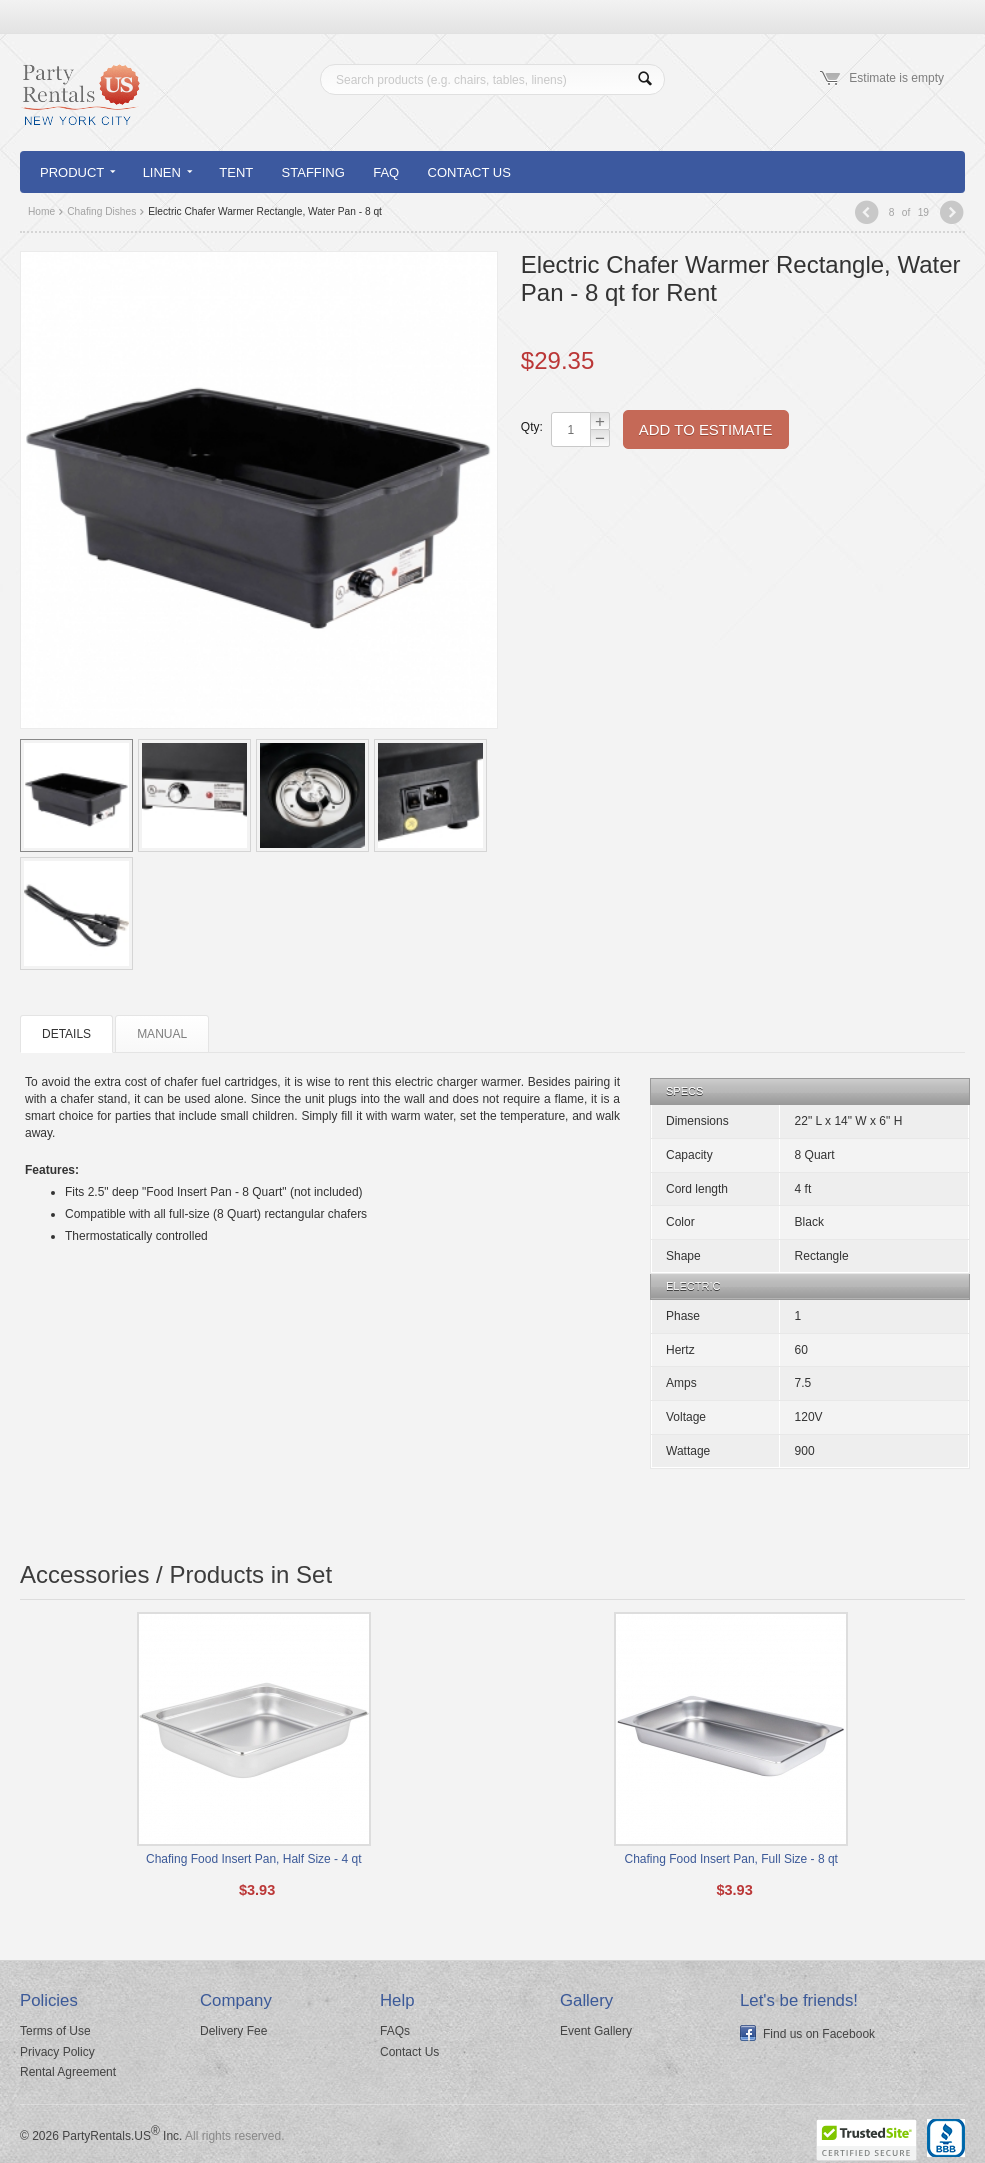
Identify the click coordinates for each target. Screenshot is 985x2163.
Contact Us (469, 172)
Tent (236, 172)
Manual (162, 1034)
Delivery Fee (233, 2031)
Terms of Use (55, 2031)
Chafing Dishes (101, 211)
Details (66, 1034)
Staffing (313, 172)
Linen (167, 172)
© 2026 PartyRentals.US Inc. (101, 2136)
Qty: (531, 427)
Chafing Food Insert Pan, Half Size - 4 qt (253, 1859)
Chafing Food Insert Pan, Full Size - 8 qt (731, 1859)
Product (77, 172)
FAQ (386, 172)
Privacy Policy (57, 2052)
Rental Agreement (68, 2072)
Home (41, 211)
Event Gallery (596, 2031)
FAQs (395, 2031)
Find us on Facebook (819, 2034)
